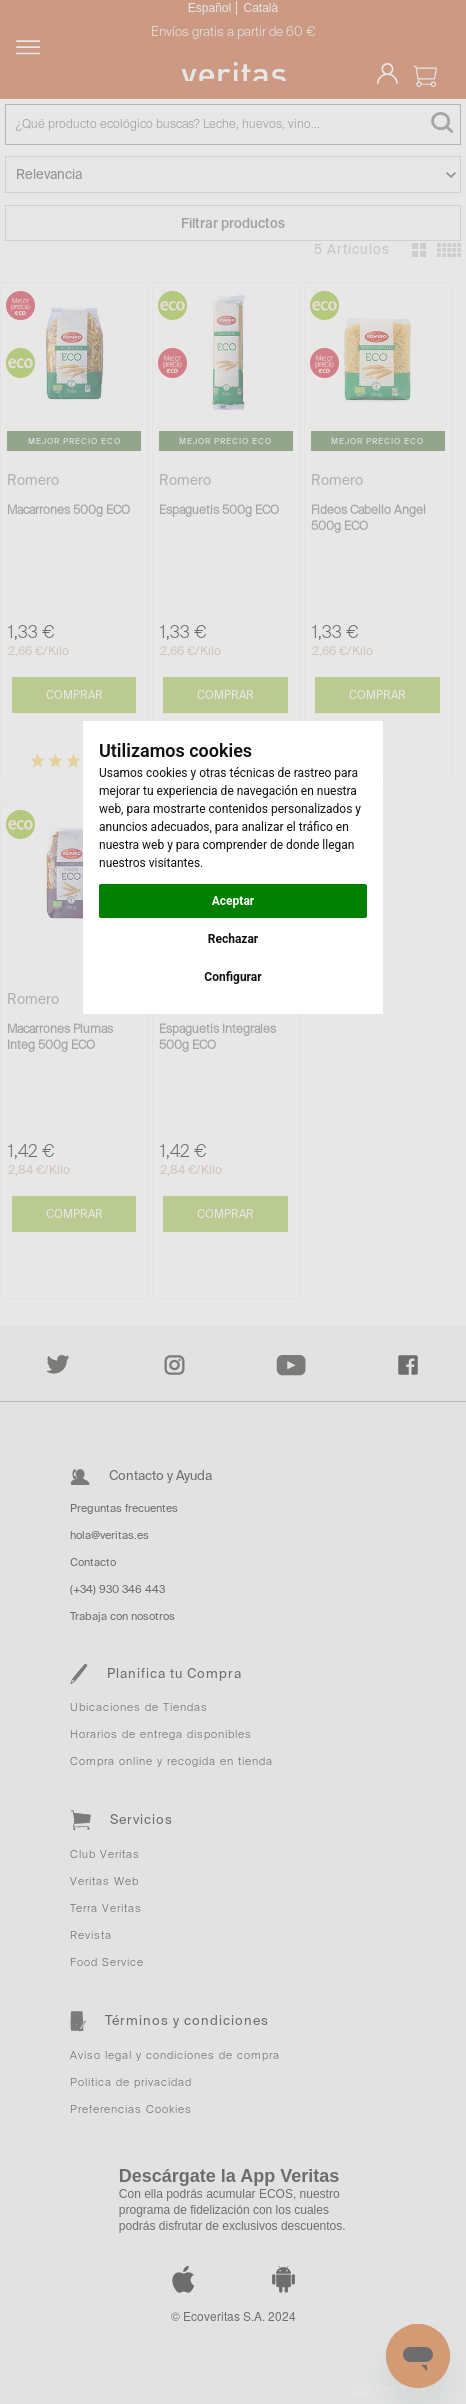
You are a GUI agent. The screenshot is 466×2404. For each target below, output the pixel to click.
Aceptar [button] (233, 901)
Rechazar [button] (233, 939)
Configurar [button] (232, 977)
